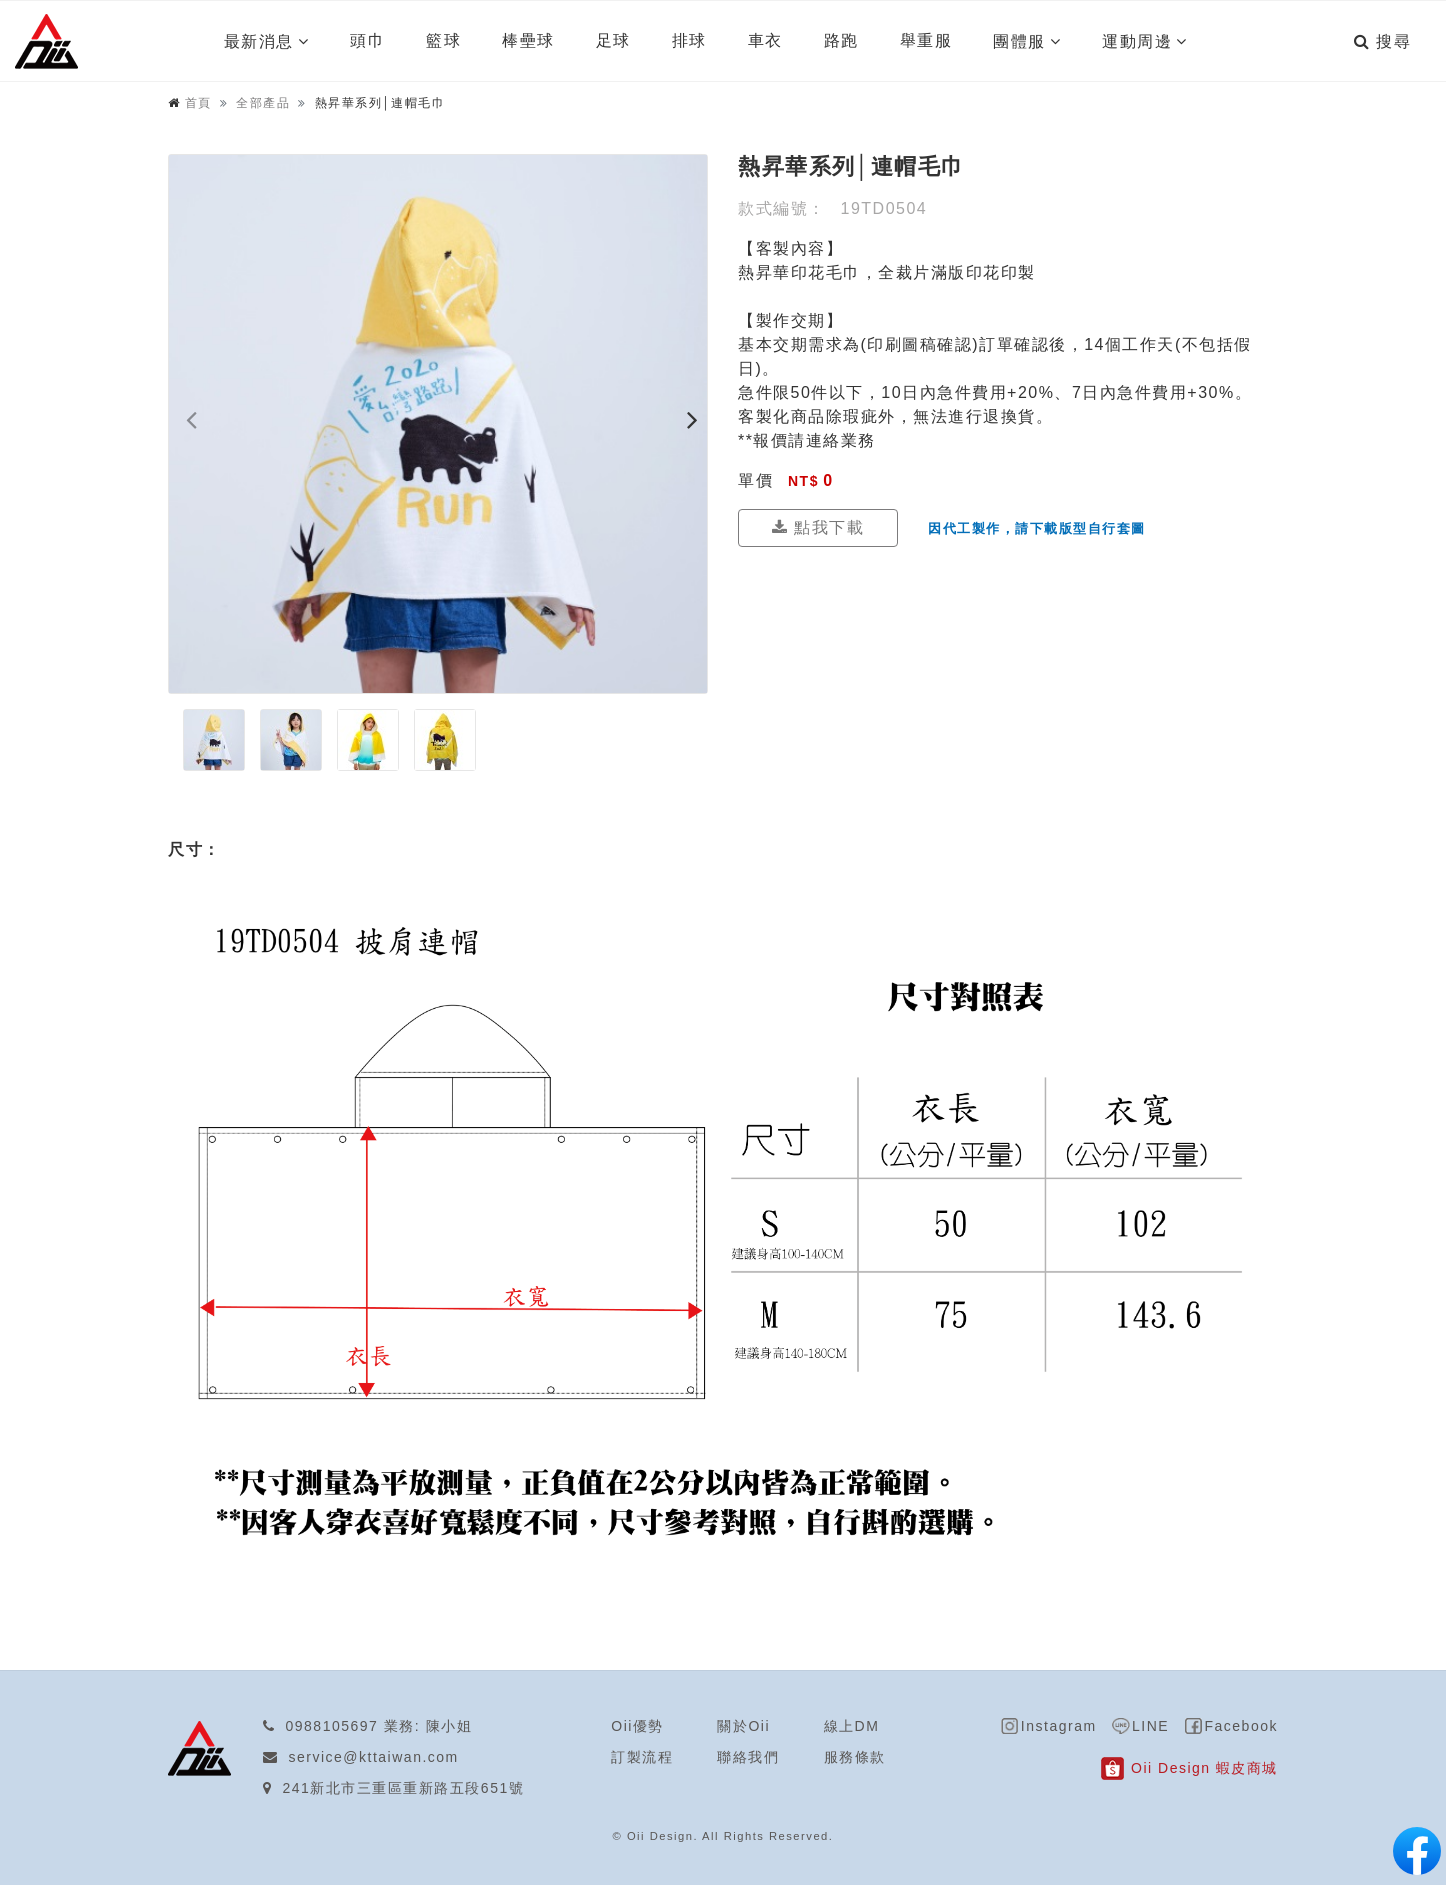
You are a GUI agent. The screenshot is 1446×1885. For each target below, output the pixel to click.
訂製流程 (642, 1757)
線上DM (852, 1726)
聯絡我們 (748, 1757)
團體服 (1019, 41)
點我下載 (818, 527)
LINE (1150, 1726)
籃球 (443, 40)
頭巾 (367, 40)
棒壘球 (528, 40)
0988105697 (332, 1726)
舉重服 (926, 40)
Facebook (1241, 1726)
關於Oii (743, 1726)
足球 (613, 40)
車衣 (765, 40)
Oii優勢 (637, 1726)
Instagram (1059, 1726)
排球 (689, 40)
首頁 (198, 103)
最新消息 (259, 41)
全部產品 (263, 103)
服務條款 (855, 1757)
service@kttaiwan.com (374, 1757)
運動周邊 (1137, 41)
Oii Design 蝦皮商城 (1204, 1768)
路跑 (841, 40)
